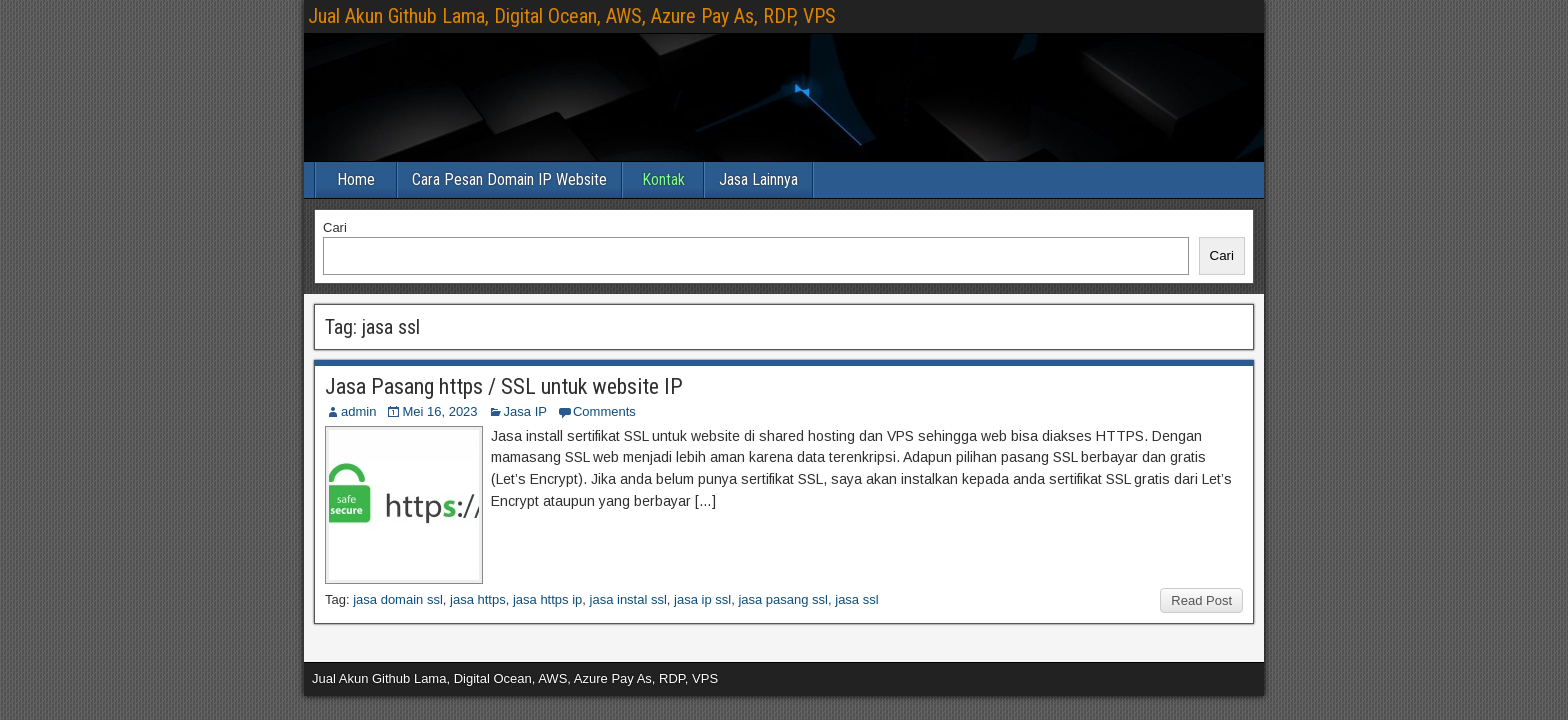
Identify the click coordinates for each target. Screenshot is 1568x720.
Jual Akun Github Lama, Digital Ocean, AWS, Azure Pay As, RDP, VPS (572, 16)
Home (356, 179)
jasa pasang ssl (783, 599)
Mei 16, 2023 (439, 411)
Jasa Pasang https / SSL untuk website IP (504, 386)
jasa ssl (856, 599)
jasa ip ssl (702, 599)
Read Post (1201, 600)
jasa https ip (547, 599)
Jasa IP (525, 411)
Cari (335, 227)
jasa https (478, 599)
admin (358, 411)
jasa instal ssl (628, 599)
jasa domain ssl (398, 599)
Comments (604, 411)
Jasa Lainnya (758, 179)
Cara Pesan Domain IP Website (509, 179)
